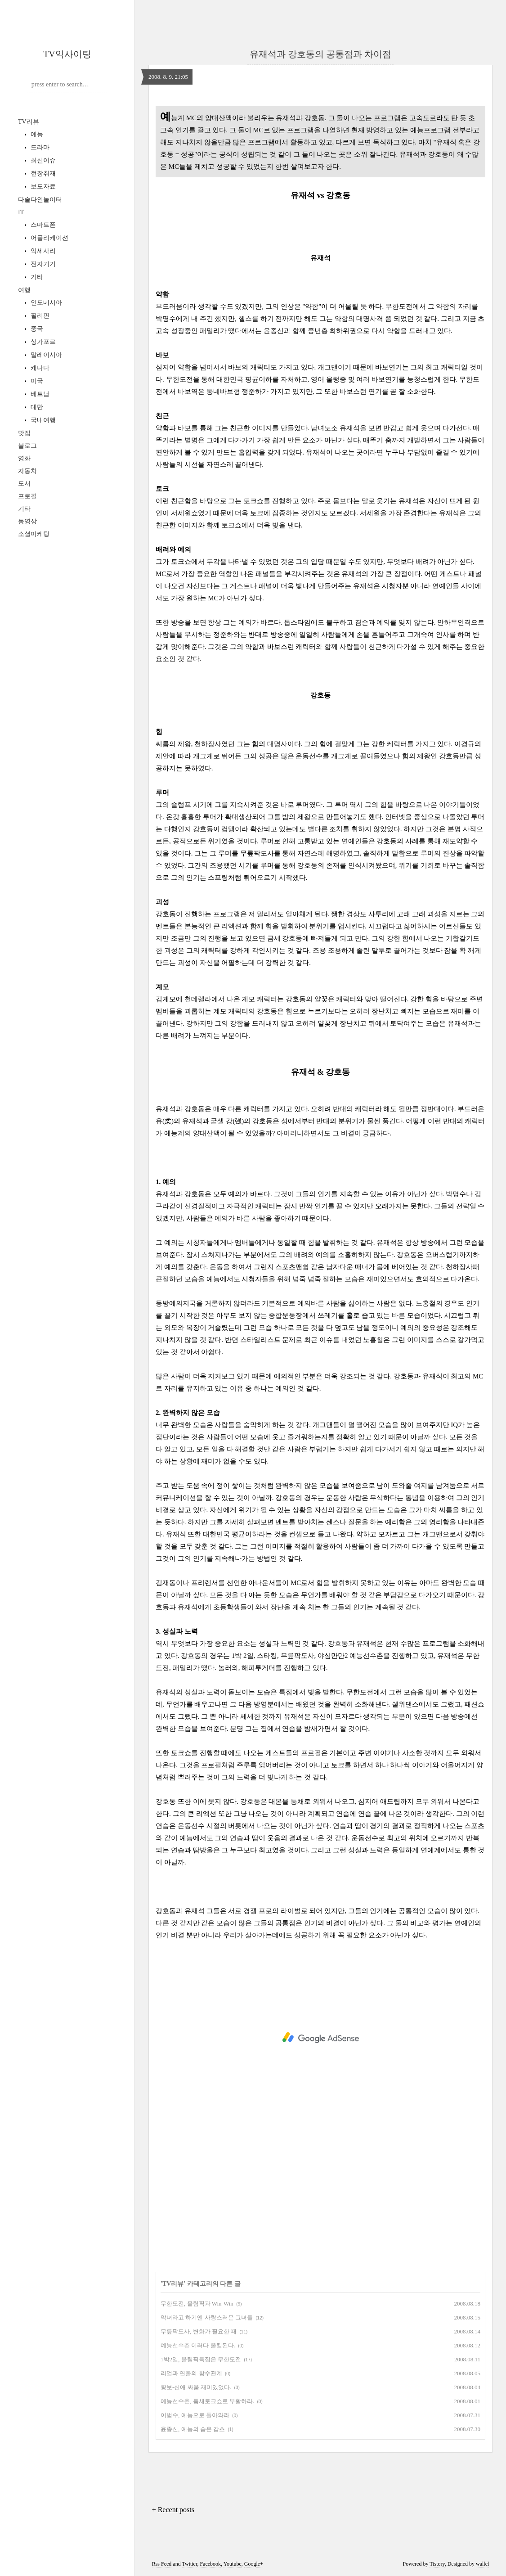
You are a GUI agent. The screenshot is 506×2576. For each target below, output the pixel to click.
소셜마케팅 (33, 534)
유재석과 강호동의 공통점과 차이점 (320, 54)
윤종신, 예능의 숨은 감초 (193, 2429)
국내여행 (42, 420)
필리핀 (39, 315)
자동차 (27, 471)
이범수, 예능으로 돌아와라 (195, 2415)
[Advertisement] (320, 2038)
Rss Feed (162, 2564)
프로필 (27, 496)
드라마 (39, 147)
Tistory (437, 2564)
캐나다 (39, 368)
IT (21, 212)
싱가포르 (42, 341)
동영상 (27, 521)
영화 (24, 458)
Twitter (189, 2564)
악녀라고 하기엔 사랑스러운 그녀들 (207, 2317)
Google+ (253, 2564)
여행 (24, 290)
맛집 (24, 433)
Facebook (210, 2564)
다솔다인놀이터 (40, 199)
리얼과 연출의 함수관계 (191, 2373)
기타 (36, 277)
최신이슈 (42, 160)
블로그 (27, 445)
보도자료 (42, 186)
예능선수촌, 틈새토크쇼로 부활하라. (207, 2401)
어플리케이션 (48, 237)
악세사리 (42, 251)
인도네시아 (45, 302)
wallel (482, 2564)
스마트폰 (42, 224)
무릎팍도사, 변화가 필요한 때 (199, 2331)
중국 (36, 328)
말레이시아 (45, 354)
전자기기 (42, 264)
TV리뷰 (28, 121)
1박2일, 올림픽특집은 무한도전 (201, 2359)
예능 (36, 134)
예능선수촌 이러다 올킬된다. (198, 2345)
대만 (36, 407)
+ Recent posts (173, 2509)
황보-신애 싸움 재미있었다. (196, 2387)
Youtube (233, 2564)
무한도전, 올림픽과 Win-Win (197, 2303)
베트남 (39, 394)
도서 (24, 483)
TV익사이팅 (67, 54)
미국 (36, 381)
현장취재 (42, 173)
